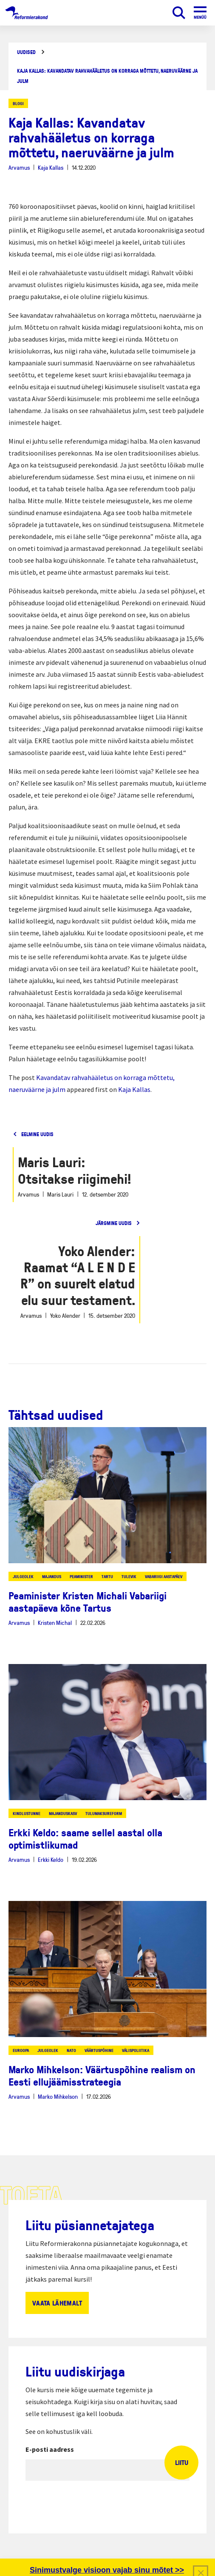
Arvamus (19, 167)
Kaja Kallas (50, 167)
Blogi (18, 103)
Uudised (26, 52)
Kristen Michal (55, 1623)
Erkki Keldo (50, 1859)
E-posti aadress (49, 2449)
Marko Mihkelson (58, 2096)
